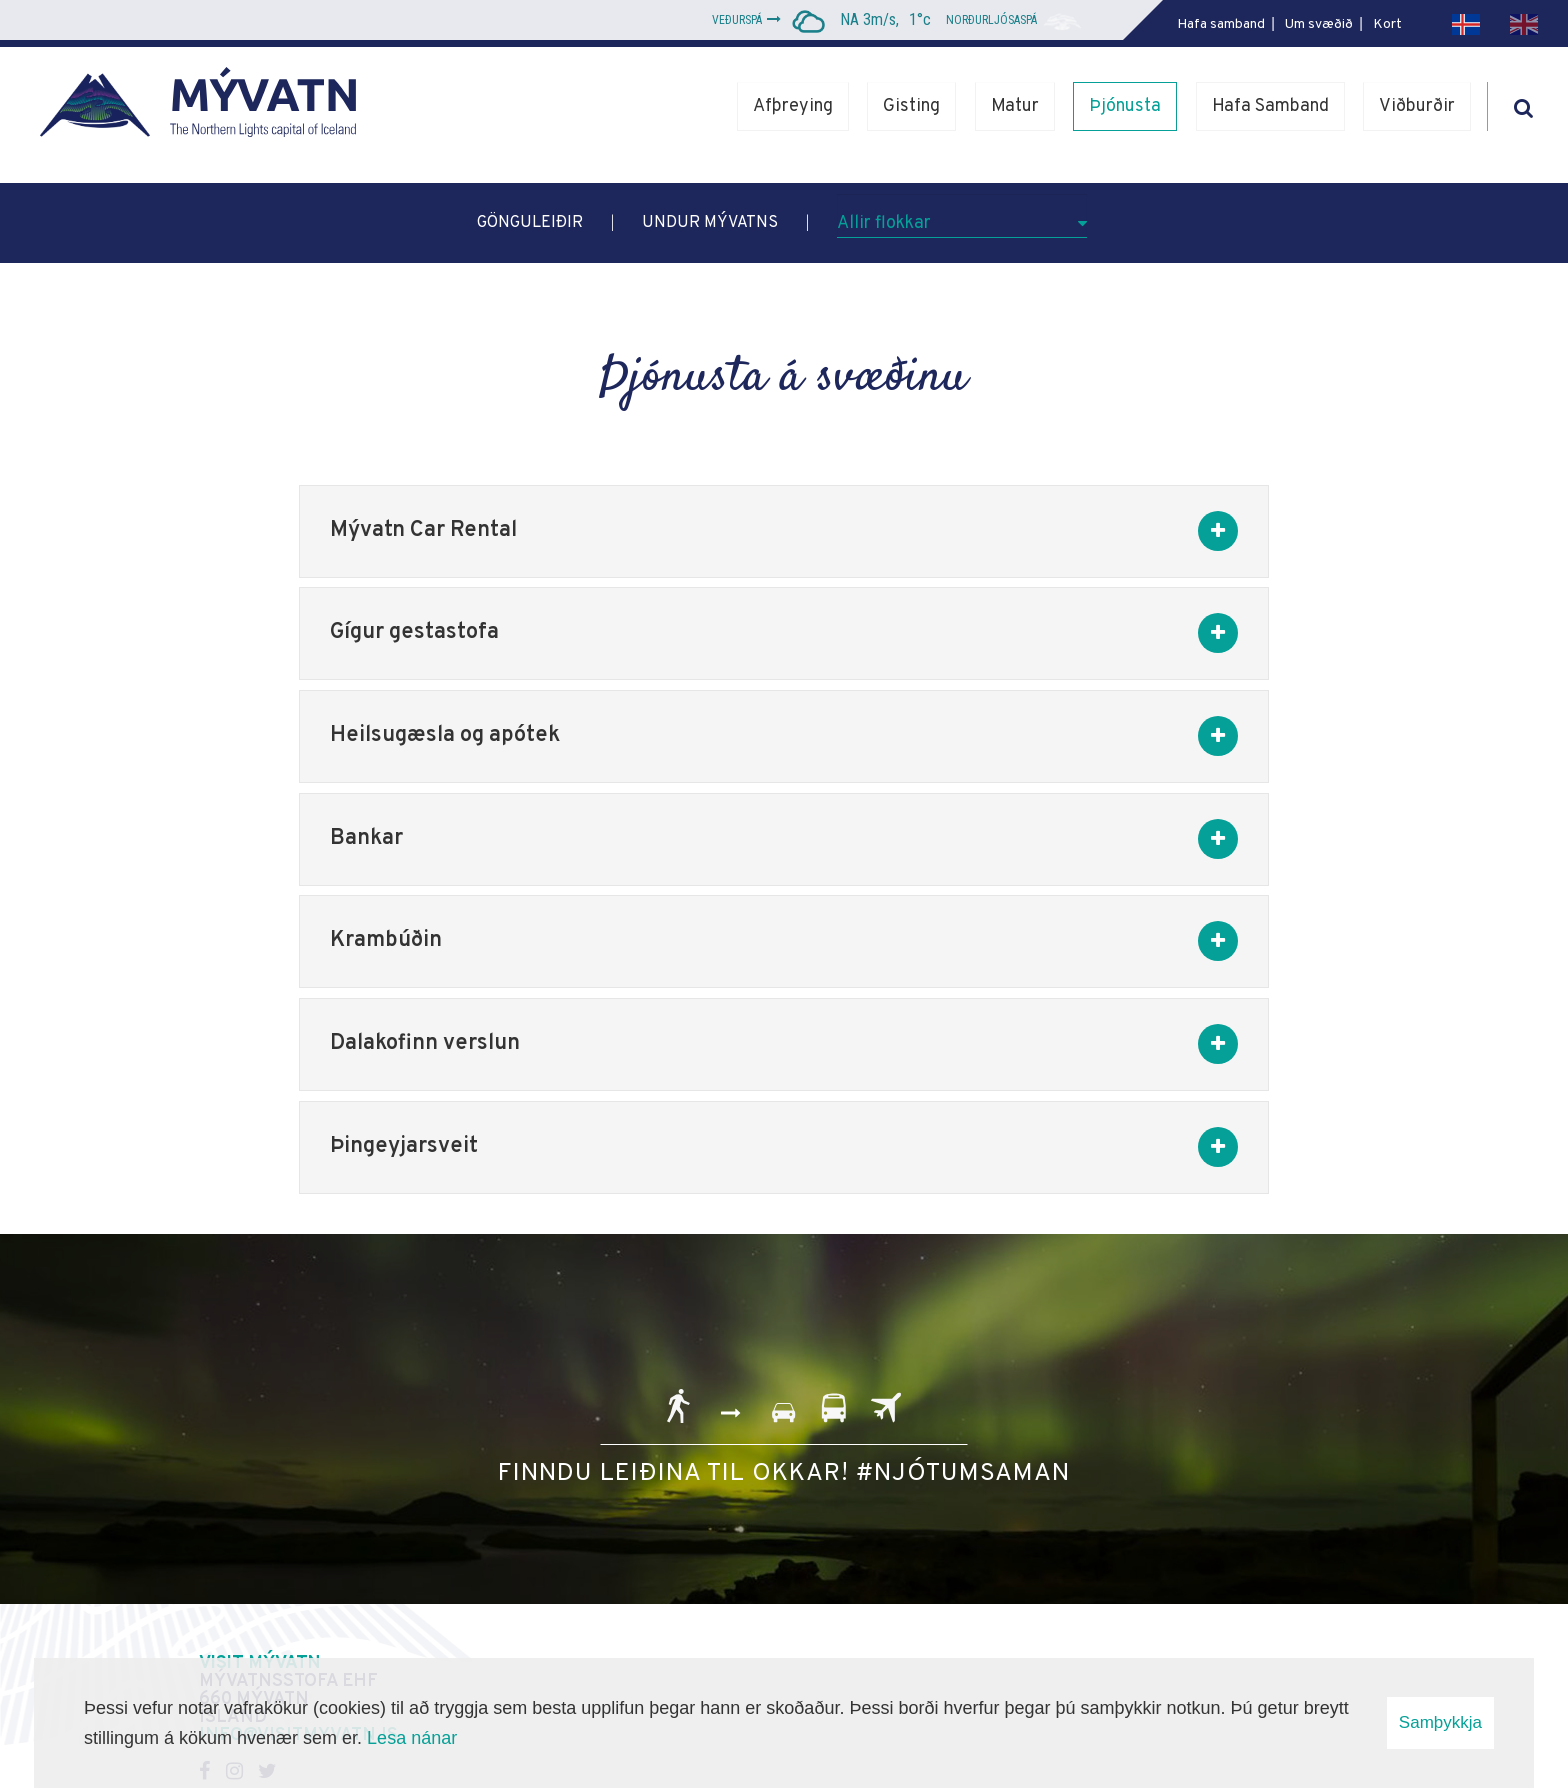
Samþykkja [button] (1440, 1722)
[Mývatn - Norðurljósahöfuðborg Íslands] (205, 106)
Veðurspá (737, 20)
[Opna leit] (1523, 104)
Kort (1387, 24)
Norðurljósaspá (991, 20)
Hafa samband (1221, 24)
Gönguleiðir (530, 223)
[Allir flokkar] (962, 216)
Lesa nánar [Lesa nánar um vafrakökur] (412, 1738)
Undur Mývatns (710, 223)
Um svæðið (1319, 24)
